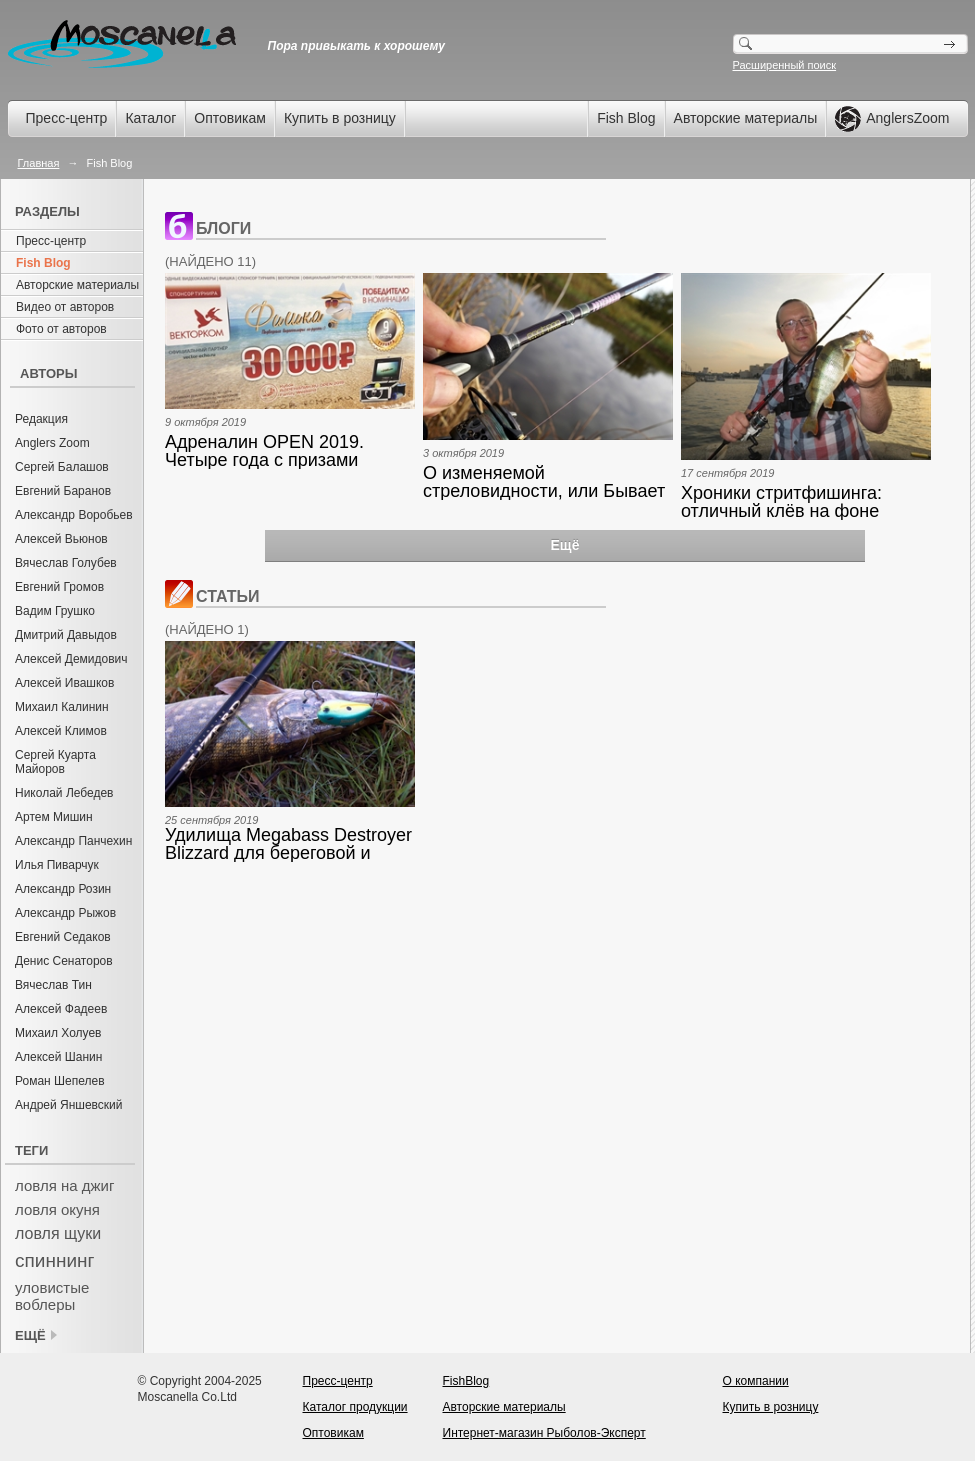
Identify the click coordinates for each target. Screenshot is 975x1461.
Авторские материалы (746, 118)
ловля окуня (57, 1209)
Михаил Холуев (58, 1033)
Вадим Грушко (55, 611)
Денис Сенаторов (64, 961)
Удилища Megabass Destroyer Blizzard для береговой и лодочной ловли (288, 844)
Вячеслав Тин (53, 985)
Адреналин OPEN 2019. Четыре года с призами (264, 451)
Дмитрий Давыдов (66, 635)
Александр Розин (63, 889)
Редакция (41, 419)
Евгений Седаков (63, 937)
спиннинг (54, 1260)
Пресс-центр (67, 118)
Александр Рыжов (65, 913)
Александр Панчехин (73, 841)
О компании (756, 1381)
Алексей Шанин (58, 1057)
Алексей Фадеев (61, 1009)
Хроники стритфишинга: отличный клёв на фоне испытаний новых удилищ (789, 502)
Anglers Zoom (52, 443)
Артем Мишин (54, 817)
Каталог (150, 118)
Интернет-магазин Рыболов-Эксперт (544, 1433)
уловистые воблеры (52, 1296)
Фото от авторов (61, 329)
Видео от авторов (65, 307)
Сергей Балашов (62, 467)
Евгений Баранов (63, 491)
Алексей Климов (61, 731)
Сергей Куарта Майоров (55, 762)
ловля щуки (58, 1233)
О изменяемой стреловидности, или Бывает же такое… (544, 482)
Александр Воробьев (74, 515)
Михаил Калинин (62, 707)
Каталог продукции (355, 1407)
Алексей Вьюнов (61, 539)
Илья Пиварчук (57, 865)
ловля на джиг (64, 1185)
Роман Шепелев (60, 1081)
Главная (39, 163)
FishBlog (466, 1381)
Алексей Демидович (71, 659)
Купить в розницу (340, 118)
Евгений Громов (59, 587)
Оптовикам (230, 118)
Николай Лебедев (64, 793)
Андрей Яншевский (69, 1105)
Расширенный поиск (785, 65)
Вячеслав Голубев (66, 563)
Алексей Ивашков (64, 683)
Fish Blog (626, 118)
